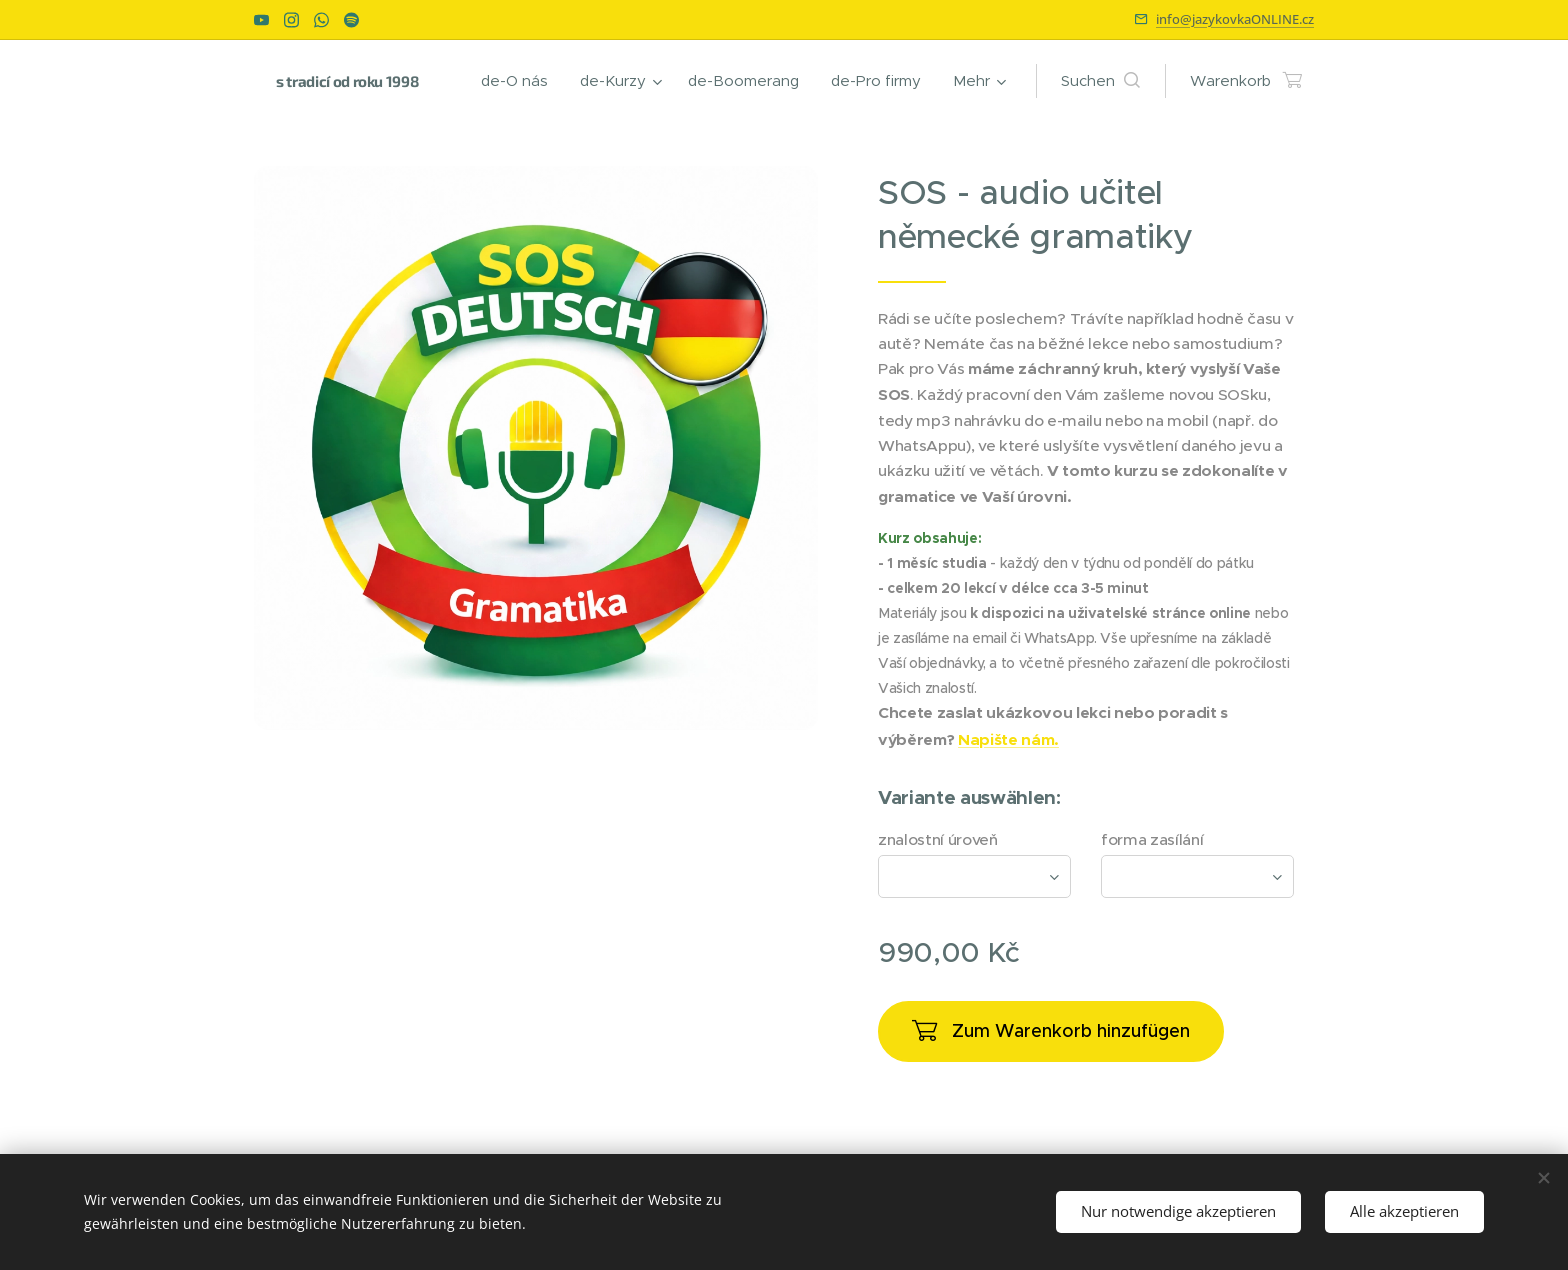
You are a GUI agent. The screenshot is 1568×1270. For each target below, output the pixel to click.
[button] (1100, 81)
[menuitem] (520, 81)
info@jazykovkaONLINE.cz (1235, 19)
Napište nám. (1008, 740)
